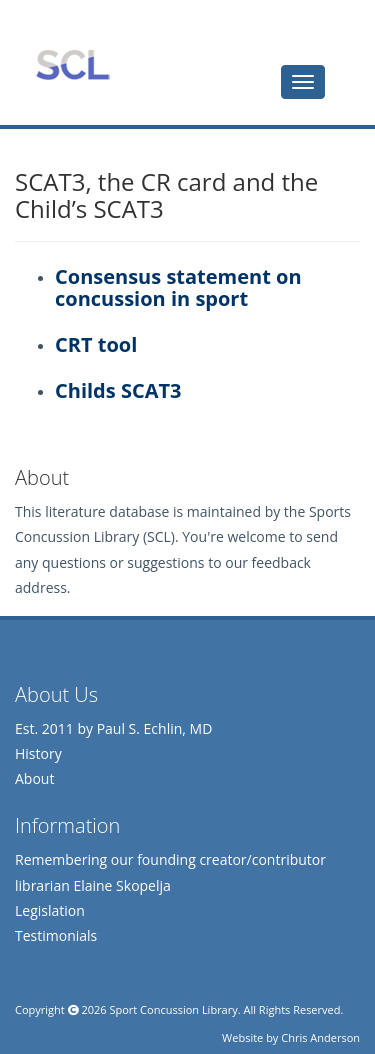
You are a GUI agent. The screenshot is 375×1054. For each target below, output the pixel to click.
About (34, 778)
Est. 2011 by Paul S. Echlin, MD (113, 728)
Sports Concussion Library (72, 65)
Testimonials (56, 935)
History (38, 753)
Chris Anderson (320, 1037)
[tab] (303, 82)
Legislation (50, 910)
